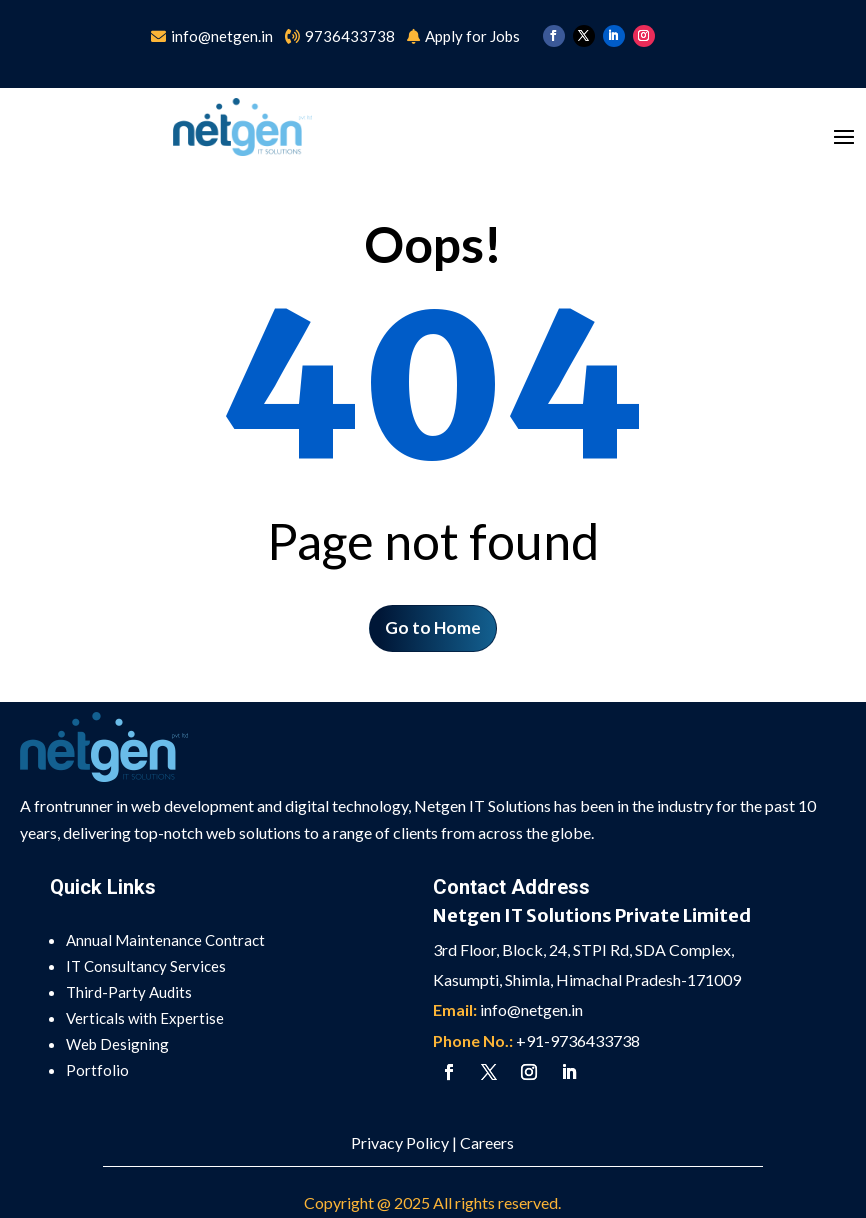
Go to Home (433, 627)
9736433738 (350, 36)
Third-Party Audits (129, 992)
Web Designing (117, 1044)
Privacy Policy (400, 1142)
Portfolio (97, 1070)
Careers (487, 1142)
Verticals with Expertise (145, 1018)
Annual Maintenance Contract (165, 940)
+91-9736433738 (578, 1040)
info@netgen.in (223, 36)
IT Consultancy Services (146, 966)
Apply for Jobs (472, 36)
